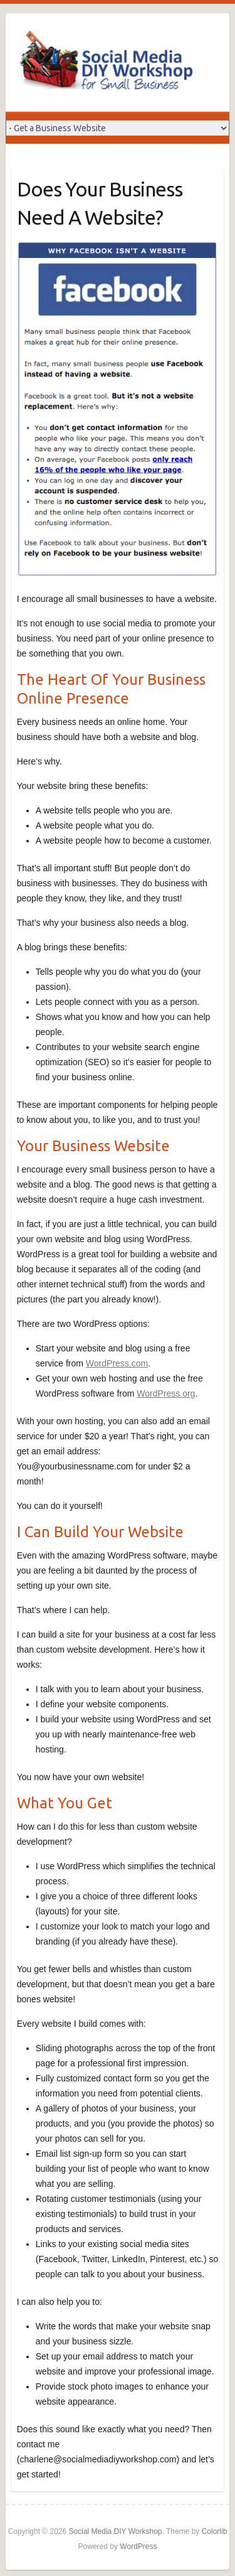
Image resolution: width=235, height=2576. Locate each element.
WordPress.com (117, 1363)
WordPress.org (166, 1393)
